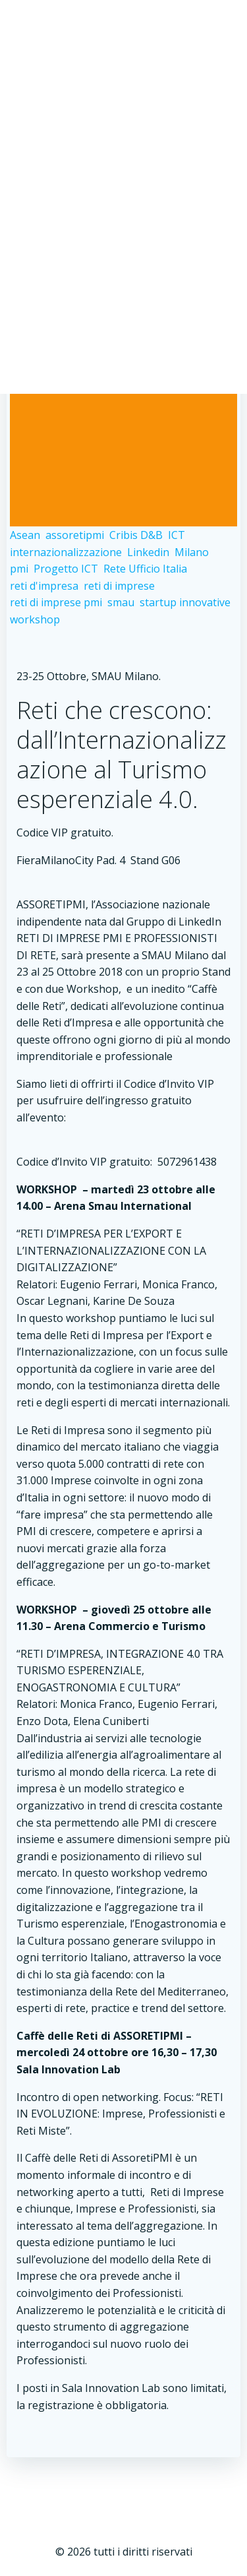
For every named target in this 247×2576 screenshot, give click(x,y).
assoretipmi (74, 535)
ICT (176, 535)
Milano (192, 552)
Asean (25, 535)
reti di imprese (119, 586)
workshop (35, 619)
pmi (19, 568)
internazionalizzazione (66, 552)
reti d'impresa (44, 586)
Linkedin (148, 552)
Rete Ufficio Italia (145, 568)
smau (120, 602)
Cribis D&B (136, 535)
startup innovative (185, 602)
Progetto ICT (66, 568)
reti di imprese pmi (56, 602)
